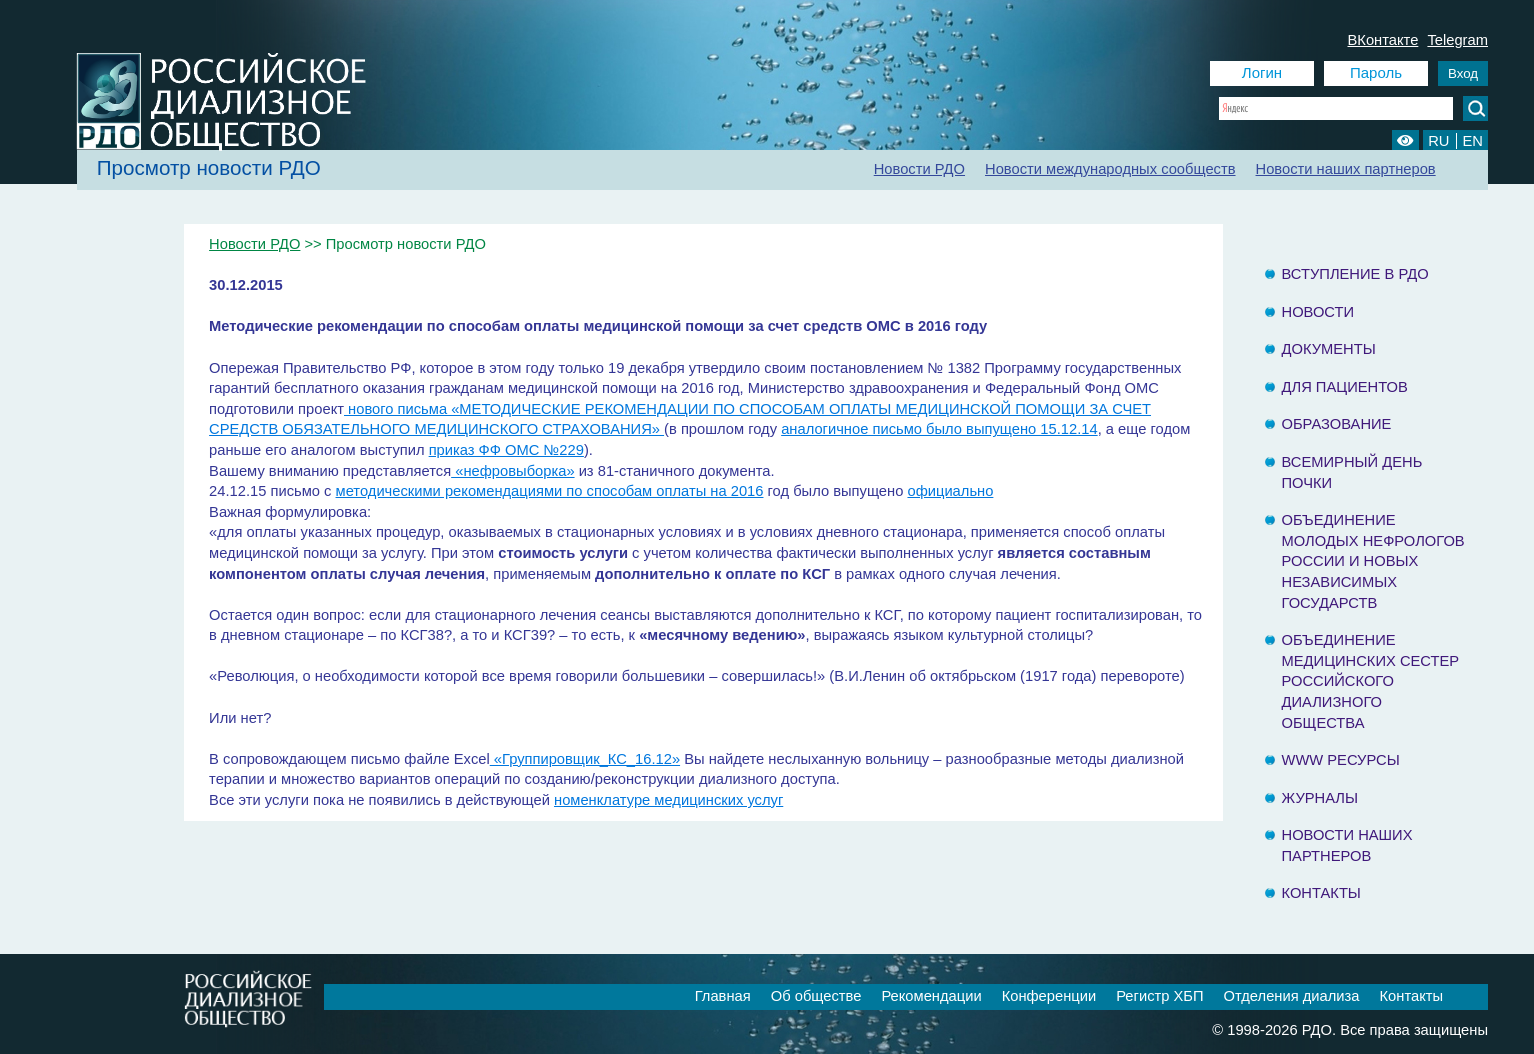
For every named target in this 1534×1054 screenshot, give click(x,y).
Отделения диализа (1292, 996)
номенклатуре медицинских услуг (668, 800)
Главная (723, 996)
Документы (1329, 349)
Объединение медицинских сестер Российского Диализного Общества (1371, 681)
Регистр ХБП (1159, 996)
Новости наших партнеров (1346, 169)
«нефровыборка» (512, 471)
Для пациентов (1345, 387)
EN (1473, 141)
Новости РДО (919, 169)
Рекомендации (931, 996)
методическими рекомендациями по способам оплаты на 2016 (550, 491)
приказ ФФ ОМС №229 (506, 450)
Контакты (1321, 893)
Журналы (1320, 798)
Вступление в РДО (1355, 274)
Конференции (1049, 996)
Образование (1337, 424)
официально (950, 491)
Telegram (1457, 40)
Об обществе (816, 996)
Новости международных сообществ (1110, 169)
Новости (1318, 312)
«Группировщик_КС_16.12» (585, 759)
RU (1438, 141)
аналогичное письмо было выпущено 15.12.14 (939, 429)
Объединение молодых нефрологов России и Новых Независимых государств (1373, 561)
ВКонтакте (1383, 40)
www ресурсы (1341, 760)
